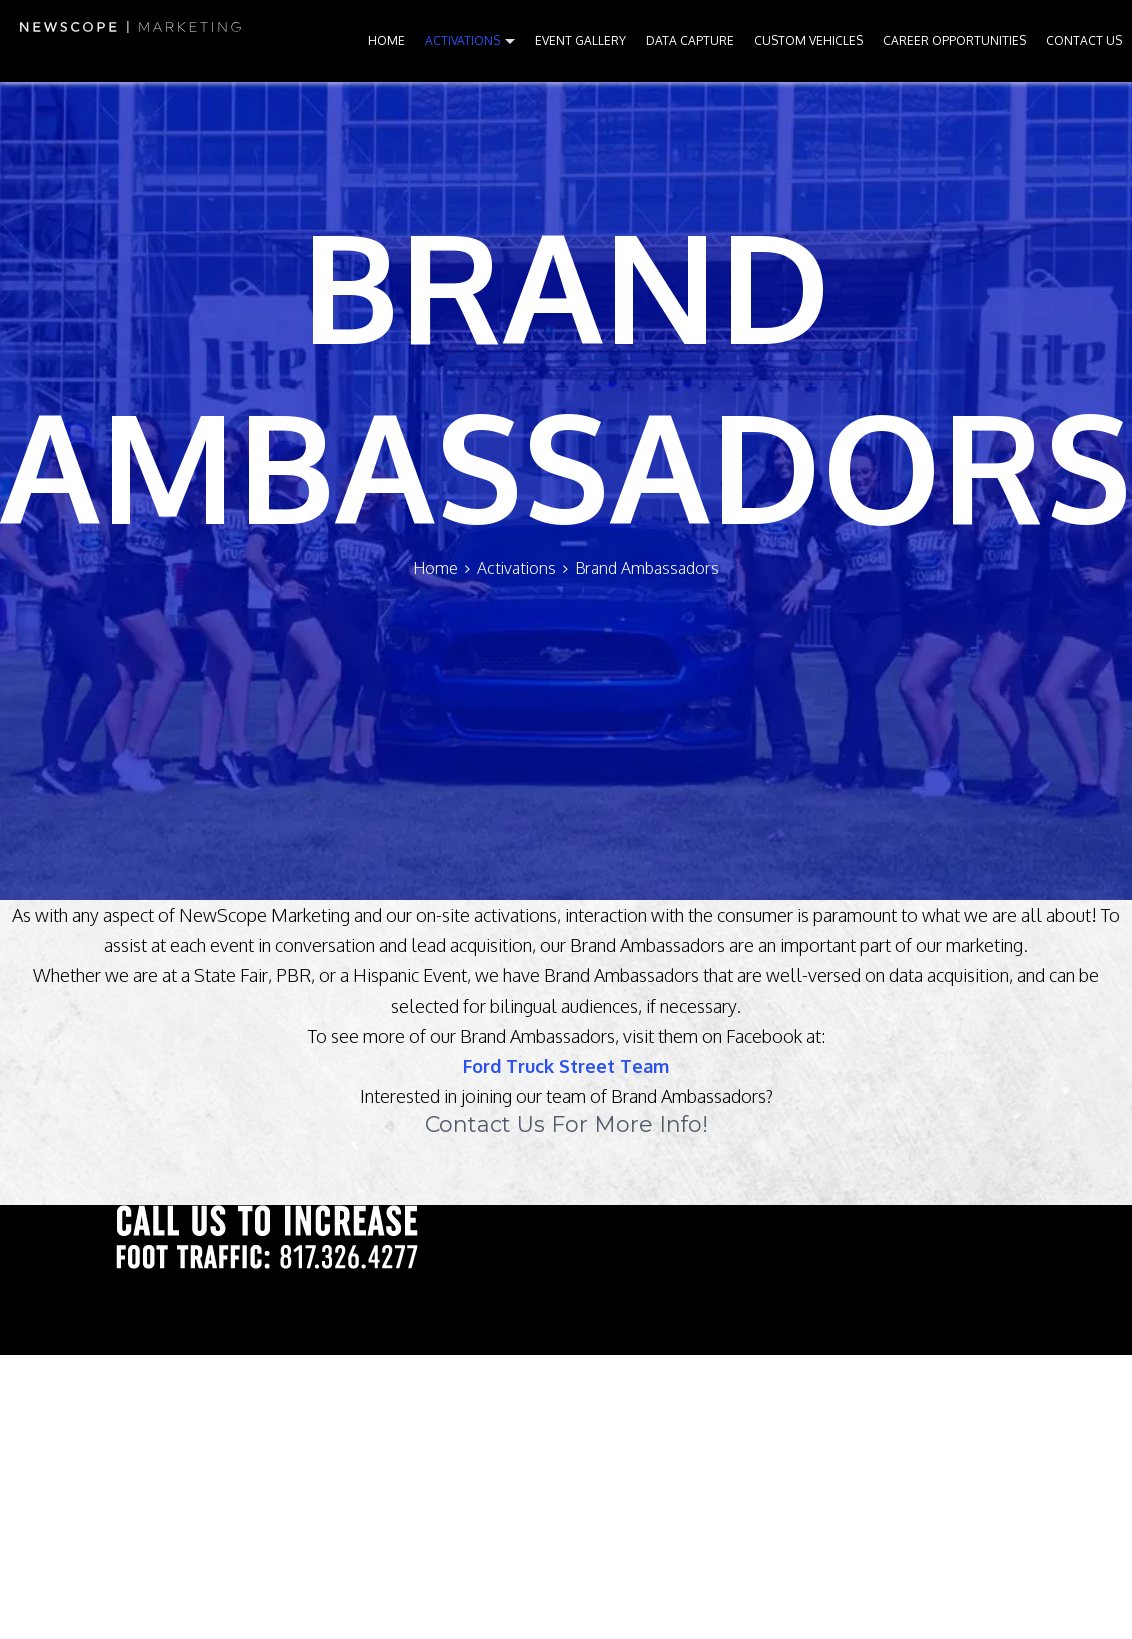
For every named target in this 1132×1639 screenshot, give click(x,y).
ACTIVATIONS (462, 40)
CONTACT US (1084, 40)
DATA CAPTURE (690, 40)
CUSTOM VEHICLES (808, 40)
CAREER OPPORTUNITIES (954, 40)
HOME (386, 40)
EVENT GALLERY (580, 40)
